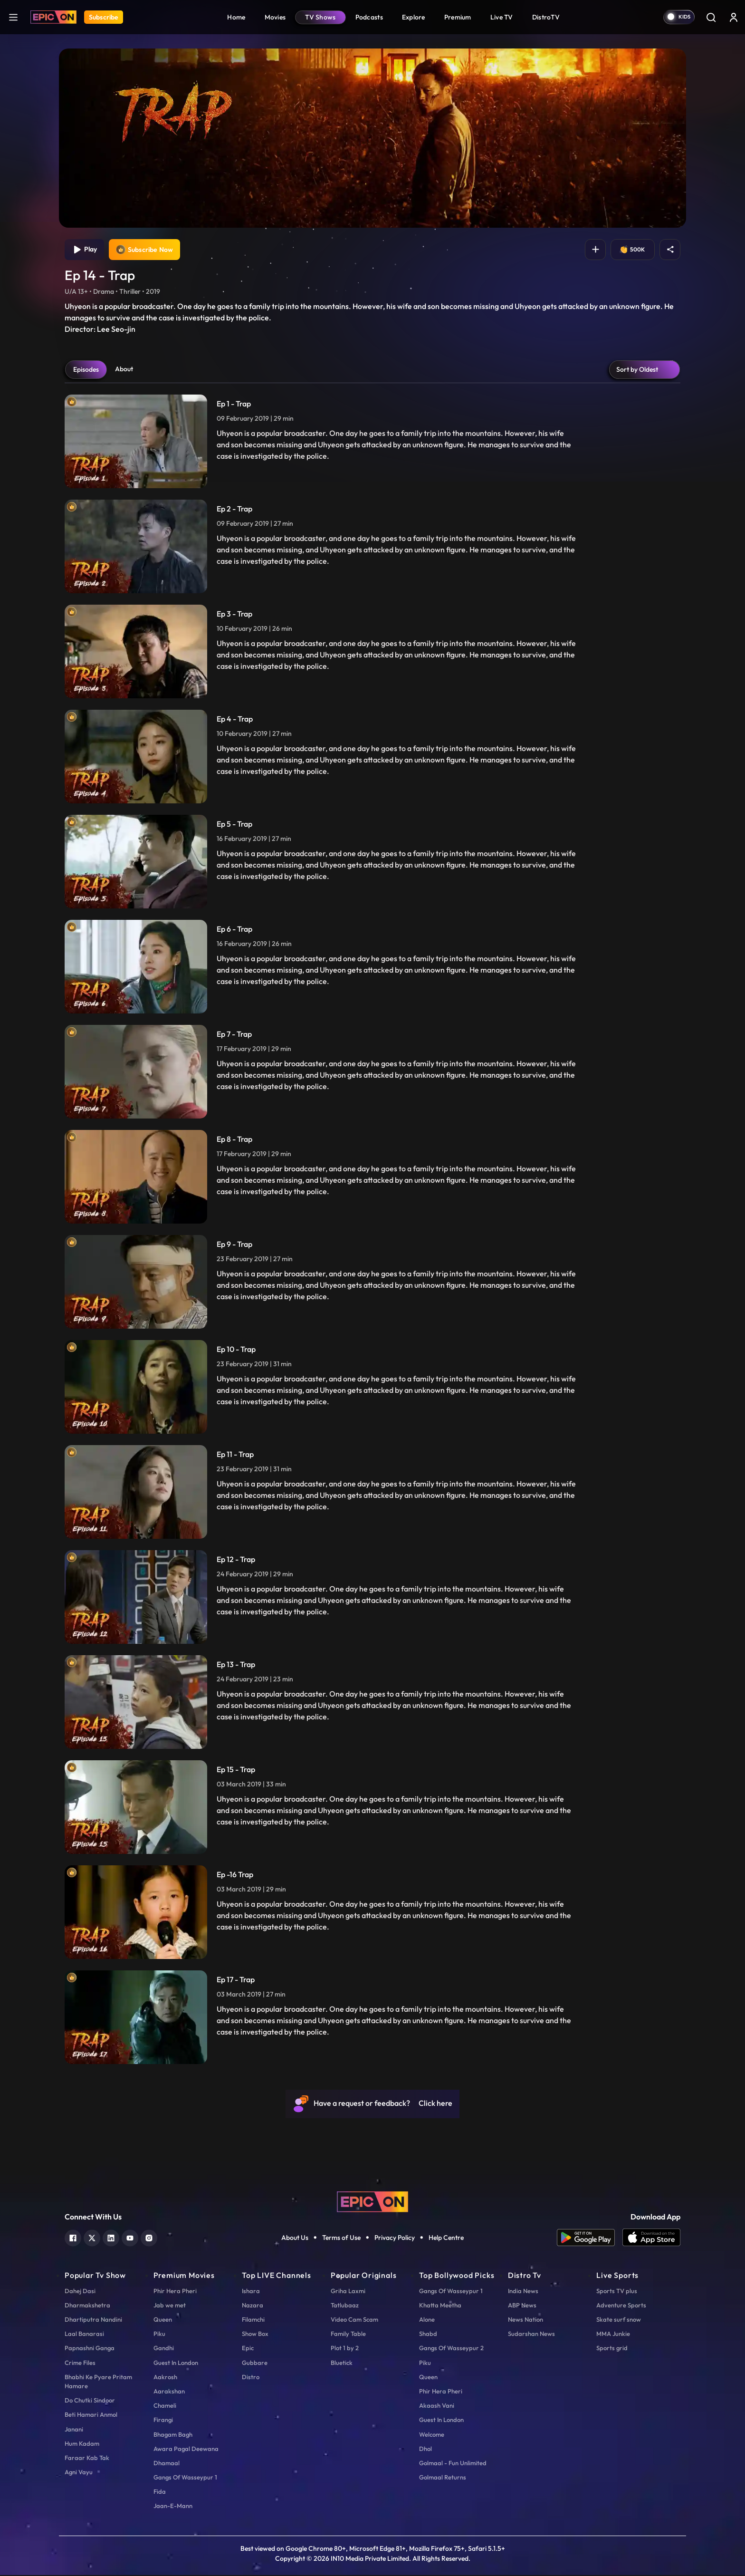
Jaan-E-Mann (172, 2507)
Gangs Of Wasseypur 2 (451, 2349)
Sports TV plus (616, 2292)
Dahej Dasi (80, 2292)
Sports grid (612, 2349)
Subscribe (103, 17)
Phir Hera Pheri (175, 2292)
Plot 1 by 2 (345, 2349)
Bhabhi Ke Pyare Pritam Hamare (98, 2382)
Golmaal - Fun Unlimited (453, 2464)
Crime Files (80, 2363)
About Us (294, 2238)
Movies (275, 17)
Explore (413, 17)
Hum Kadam (82, 2444)
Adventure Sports (621, 2306)
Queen (162, 2320)
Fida (159, 2492)
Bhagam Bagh (172, 2435)
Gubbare (254, 2363)
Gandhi (163, 2349)
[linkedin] (111, 2238)
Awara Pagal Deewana (186, 2449)
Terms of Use (341, 2238)
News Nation (525, 2320)
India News (523, 2292)
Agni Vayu (79, 2473)
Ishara (251, 2292)
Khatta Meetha (440, 2306)
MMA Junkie (613, 2334)
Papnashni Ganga (90, 2349)
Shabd (428, 2334)
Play (85, 250)
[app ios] (651, 2239)
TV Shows (320, 17)
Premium (457, 17)
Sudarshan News (531, 2334)
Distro (250, 2378)
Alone (427, 2320)
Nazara (252, 2306)
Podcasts (369, 17)
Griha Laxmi (348, 2292)
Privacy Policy (394, 2238)
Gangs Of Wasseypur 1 (185, 2478)
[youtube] (130, 2238)
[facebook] (73, 2238)
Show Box (255, 2334)
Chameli (164, 2406)
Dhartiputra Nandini (93, 2320)
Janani (74, 2430)
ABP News (522, 2306)
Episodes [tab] (86, 370)
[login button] (733, 17)
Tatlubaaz (345, 2306)
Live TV (501, 17)
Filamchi (253, 2320)
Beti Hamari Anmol (91, 2415)
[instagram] (149, 2238)
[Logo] (53, 17)
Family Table (348, 2334)
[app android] (589, 2239)
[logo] (372, 2202)
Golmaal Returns (442, 2478)
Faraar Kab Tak (87, 2458)
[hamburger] (13, 16)
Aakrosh (165, 2378)
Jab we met (169, 2306)
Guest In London (175, 2363)
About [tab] (124, 370)
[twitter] (92, 2238)
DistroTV (546, 17)
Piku (159, 2334)
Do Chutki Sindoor (90, 2401)
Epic (248, 2349)
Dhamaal (166, 2464)
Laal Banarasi (84, 2334)
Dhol (425, 2449)
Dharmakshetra (87, 2306)
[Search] (710, 17)
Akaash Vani (436, 2406)
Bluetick (342, 2363)
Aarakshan (169, 2392)
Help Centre (446, 2238)
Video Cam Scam (354, 2320)
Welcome (431, 2435)
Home (236, 17)
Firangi (163, 2420)
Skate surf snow (618, 2320)
